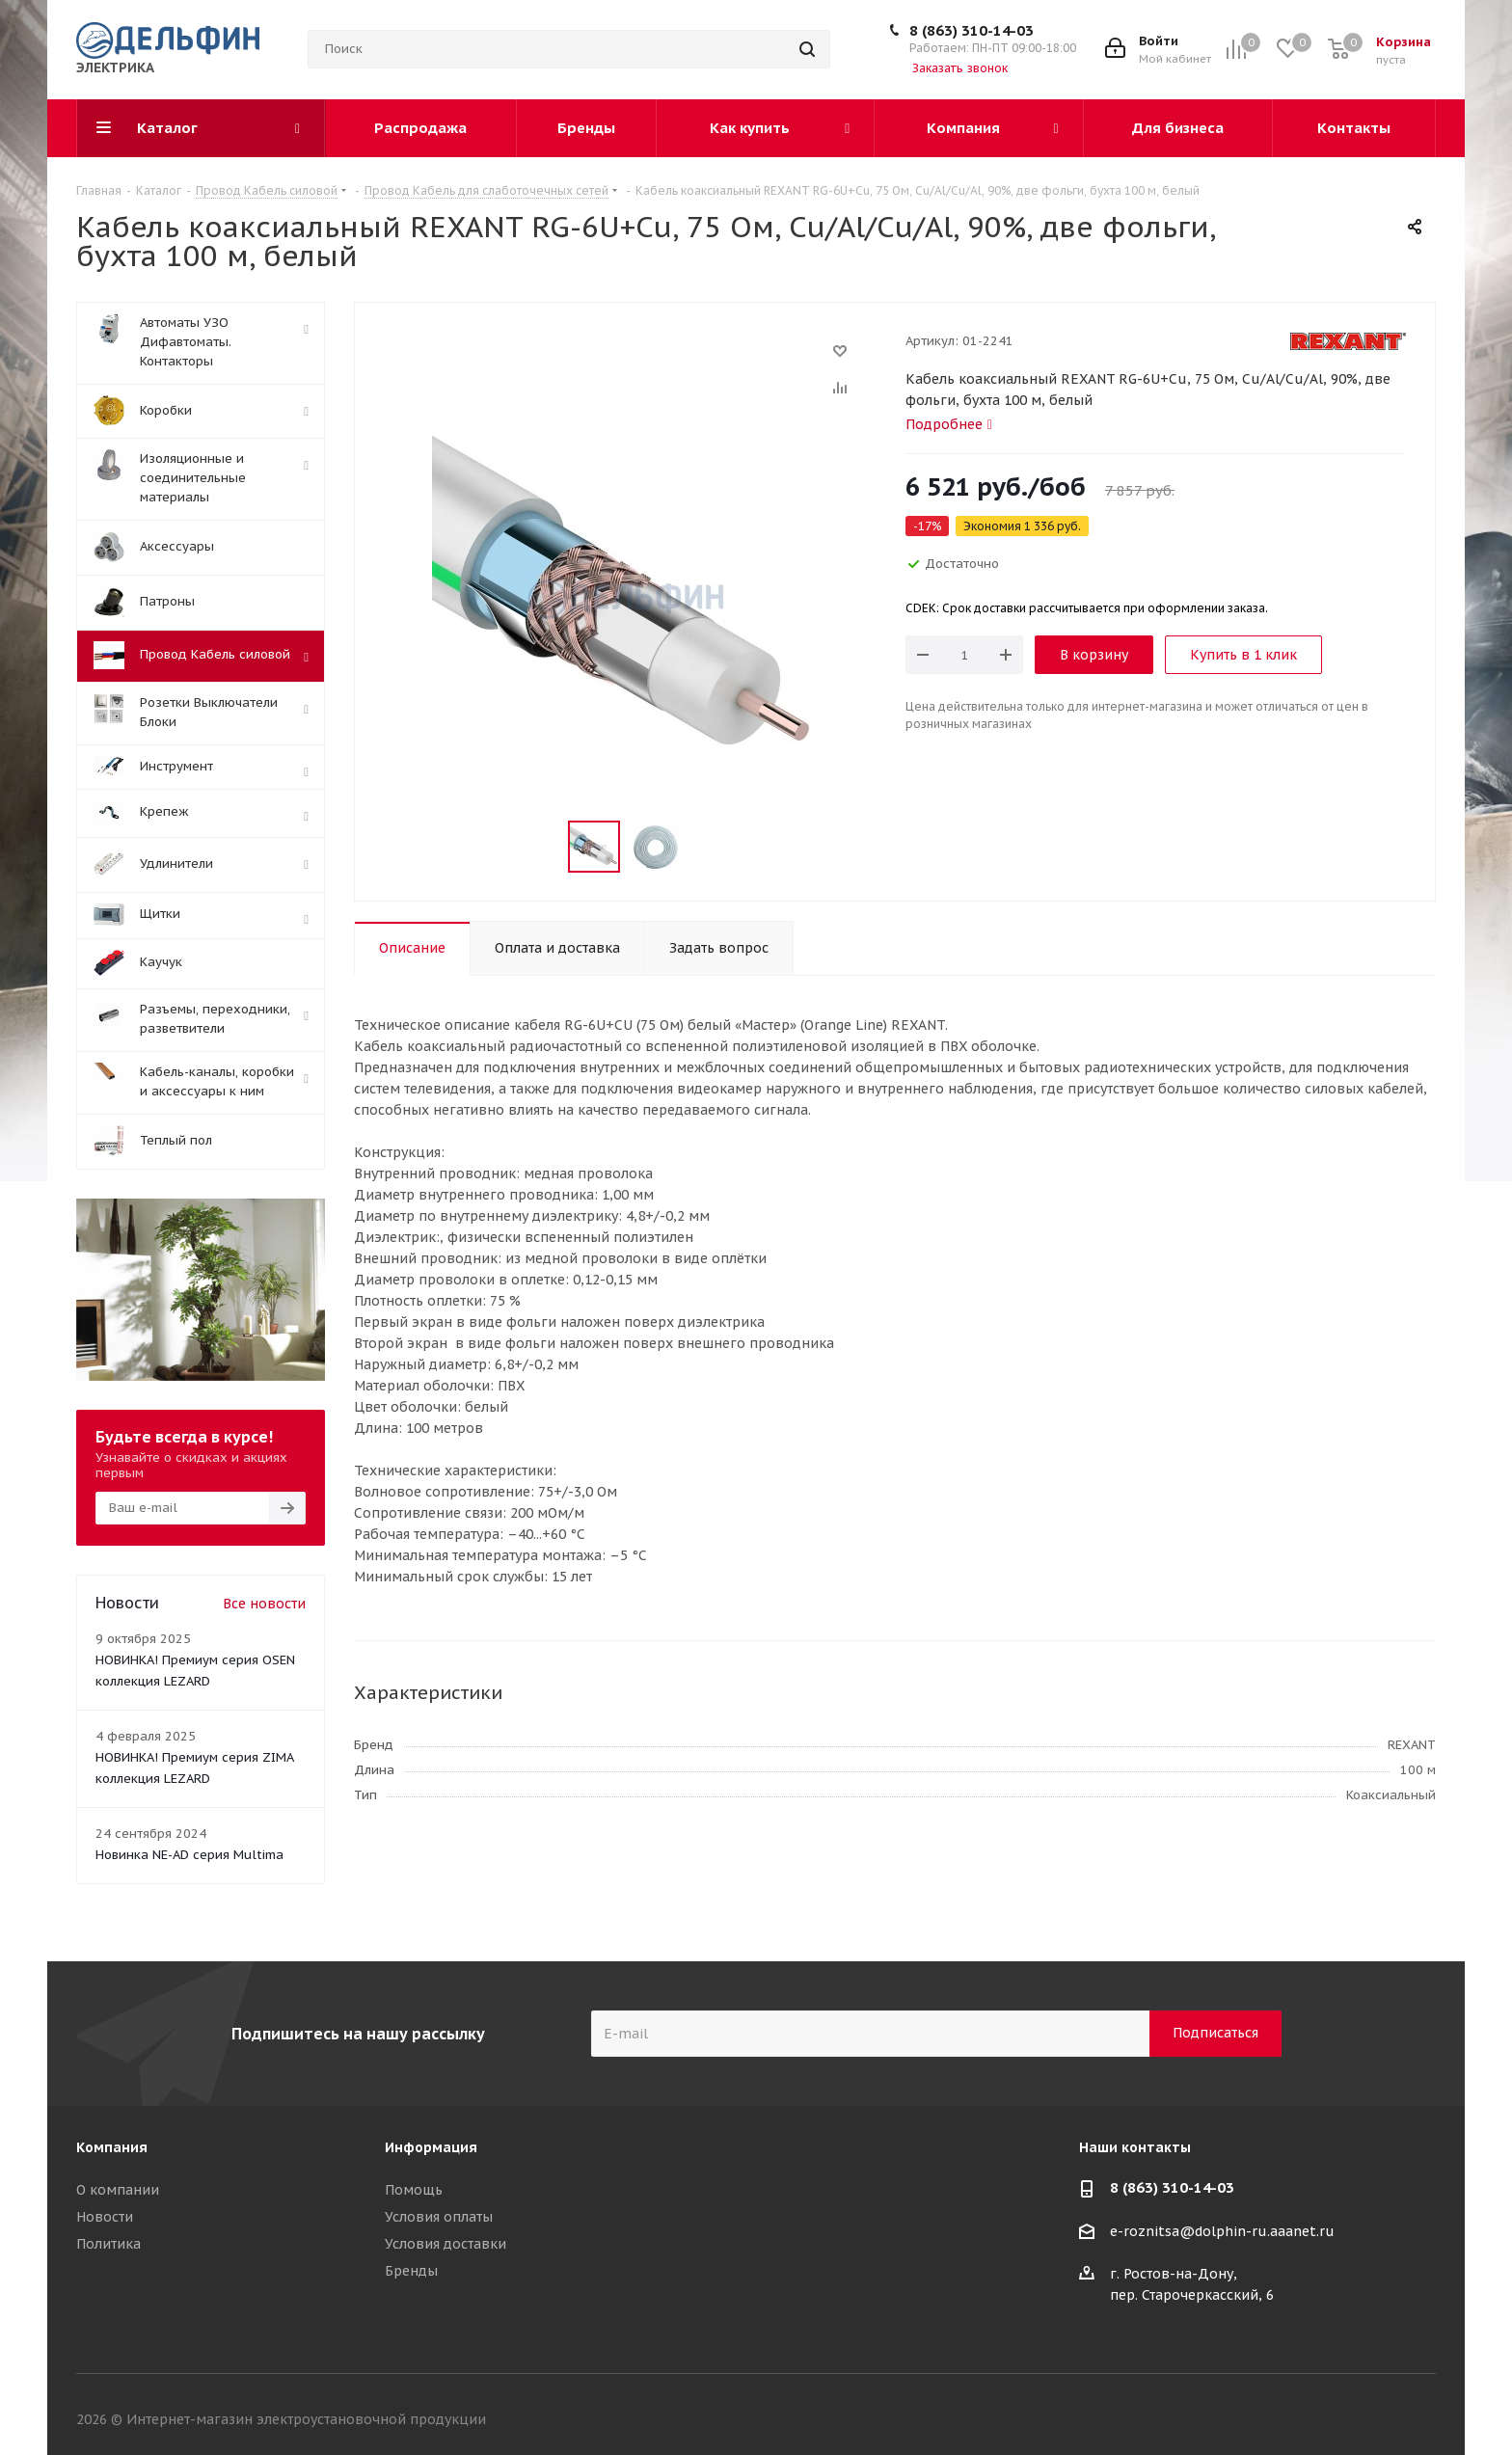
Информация (431, 2147)
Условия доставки (445, 2244)
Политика (108, 2244)
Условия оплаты (439, 2217)
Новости (104, 2217)
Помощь (414, 2190)
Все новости (264, 1603)
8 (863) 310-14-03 (971, 30)
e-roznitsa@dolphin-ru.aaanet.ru (1222, 2231)
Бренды (411, 2271)
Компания (112, 2147)
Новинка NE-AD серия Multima (189, 1855)
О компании (117, 2190)
